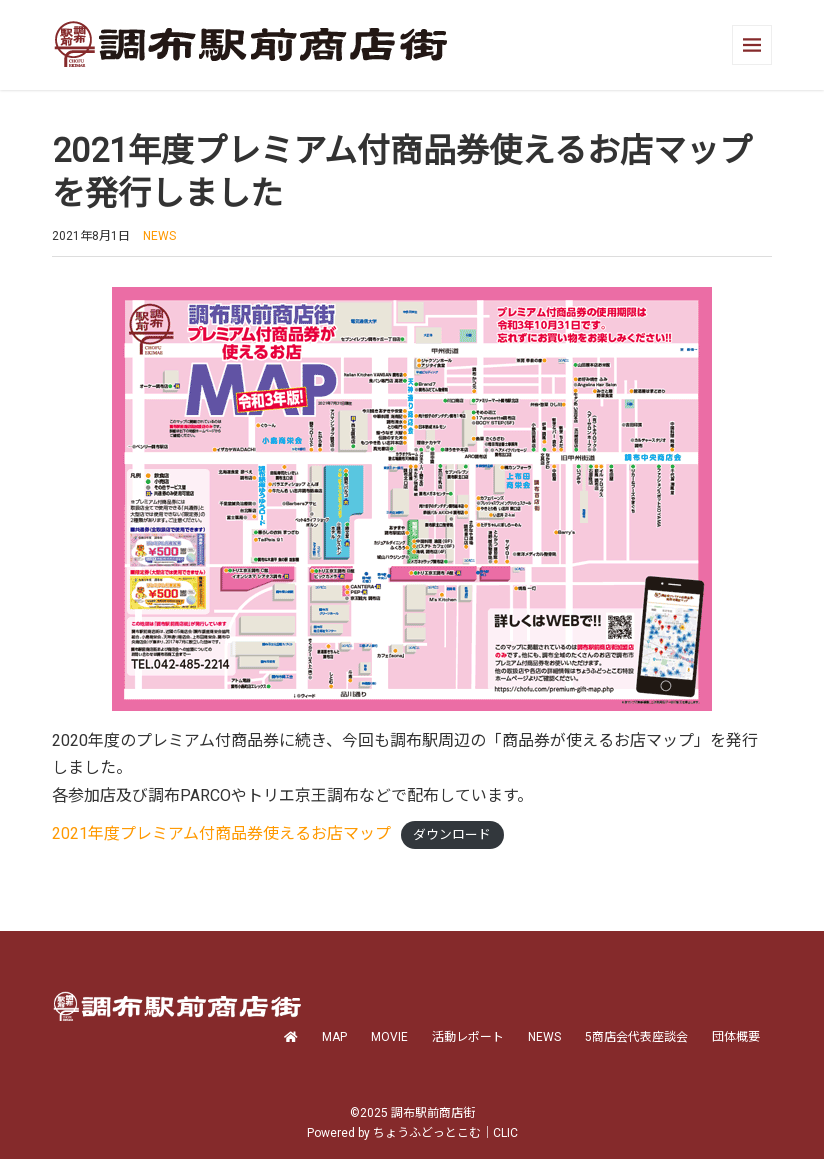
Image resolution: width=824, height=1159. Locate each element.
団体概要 (736, 1037)
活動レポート (468, 1037)
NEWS (159, 236)
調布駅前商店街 (433, 1113)
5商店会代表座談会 (636, 1037)
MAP (334, 1037)
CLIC (505, 1133)
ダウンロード (452, 834)
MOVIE (389, 1037)
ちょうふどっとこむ (427, 1133)
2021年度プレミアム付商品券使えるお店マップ (221, 833)
